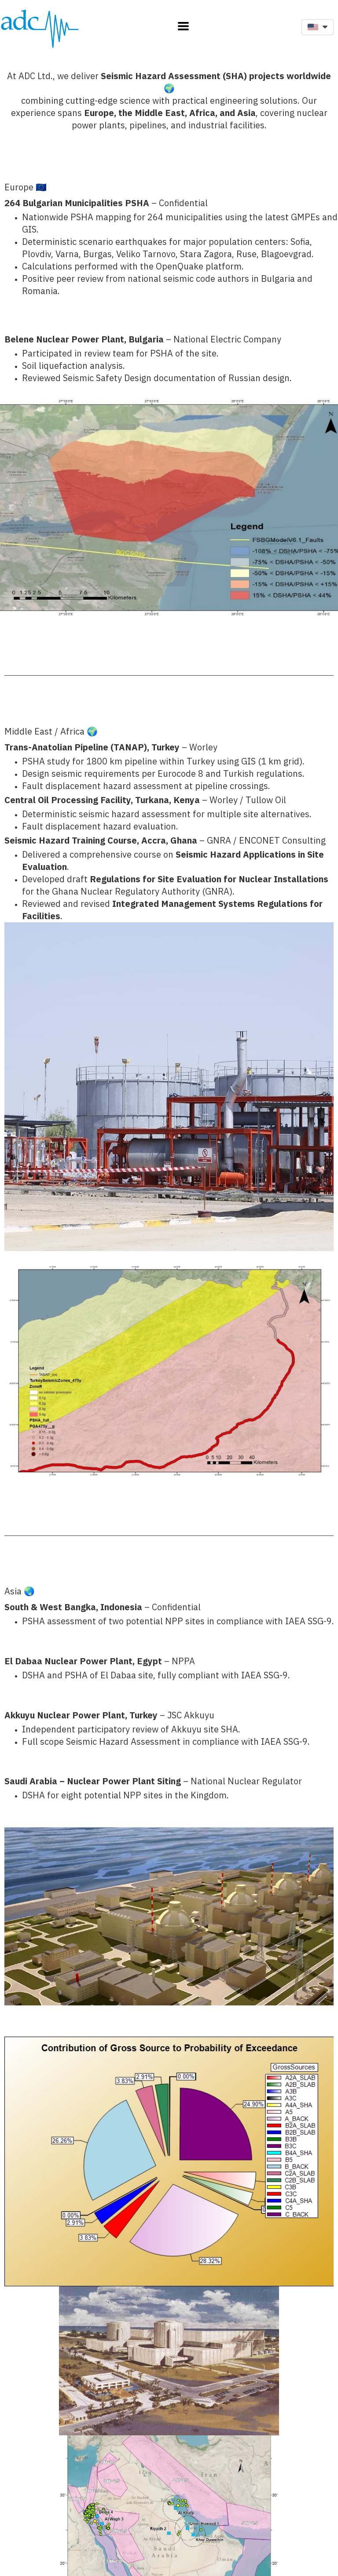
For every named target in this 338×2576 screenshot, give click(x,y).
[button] (183, 26)
